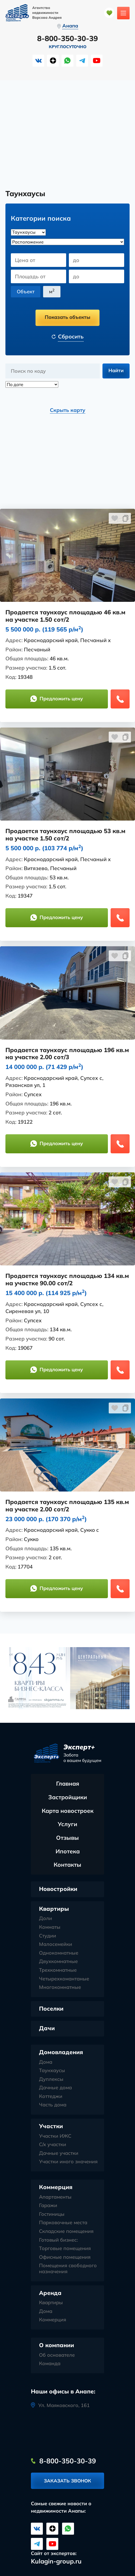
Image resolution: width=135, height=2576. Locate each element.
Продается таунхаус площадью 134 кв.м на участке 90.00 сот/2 (67, 1279)
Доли (45, 1919)
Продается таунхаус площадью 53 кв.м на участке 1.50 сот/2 (65, 835)
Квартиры (54, 1908)
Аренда (50, 2293)
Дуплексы (51, 2079)
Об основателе (57, 2355)
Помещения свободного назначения (68, 2269)
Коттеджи (50, 2097)
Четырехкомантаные (64, 1979)
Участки (51, 2126)
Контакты (67, 1864)
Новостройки (58, 1889)
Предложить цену (56, 699)
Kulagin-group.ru (56, 2561)
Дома (45, 2062)
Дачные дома (55, 2088)
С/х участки (52, 2145)
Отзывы (67, 1837)
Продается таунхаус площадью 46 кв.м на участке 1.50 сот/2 (65, 616)
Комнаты (49, 1927)
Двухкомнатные (58, 1962)
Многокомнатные (60, 1987)
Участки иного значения (68, 2162)
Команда (49, 2364)
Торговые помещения (65, 2249)
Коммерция (55, 2187)
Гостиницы (52, 2214)
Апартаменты (55, 2197)
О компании (56, 2345)
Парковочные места (63, 2223)
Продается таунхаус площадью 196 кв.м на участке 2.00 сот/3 (67, 1054)
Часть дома (52, 2105)
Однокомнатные (58, 1953)
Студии (47, 1936)
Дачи (47, 2028)
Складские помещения (66, 2232)
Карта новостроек (68, 1810)
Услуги (67, 1824)
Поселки (51, 2008)
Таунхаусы (52, 2071)
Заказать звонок (67, 2481)
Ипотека (68, 1851)
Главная (67, 1783)
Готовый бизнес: (58, 2240)
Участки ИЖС (55, 2136)
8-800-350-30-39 (67, 38)
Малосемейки (55, 1945)
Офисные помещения (65, 2257)
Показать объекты (67, 317)
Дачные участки (58, 2153)
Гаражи (48, 2206)
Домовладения (61, 2052)
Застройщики (67, 1797)
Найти (116, 371)
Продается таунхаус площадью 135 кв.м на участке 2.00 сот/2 (67, 1506)
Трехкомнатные (58, 1970)
